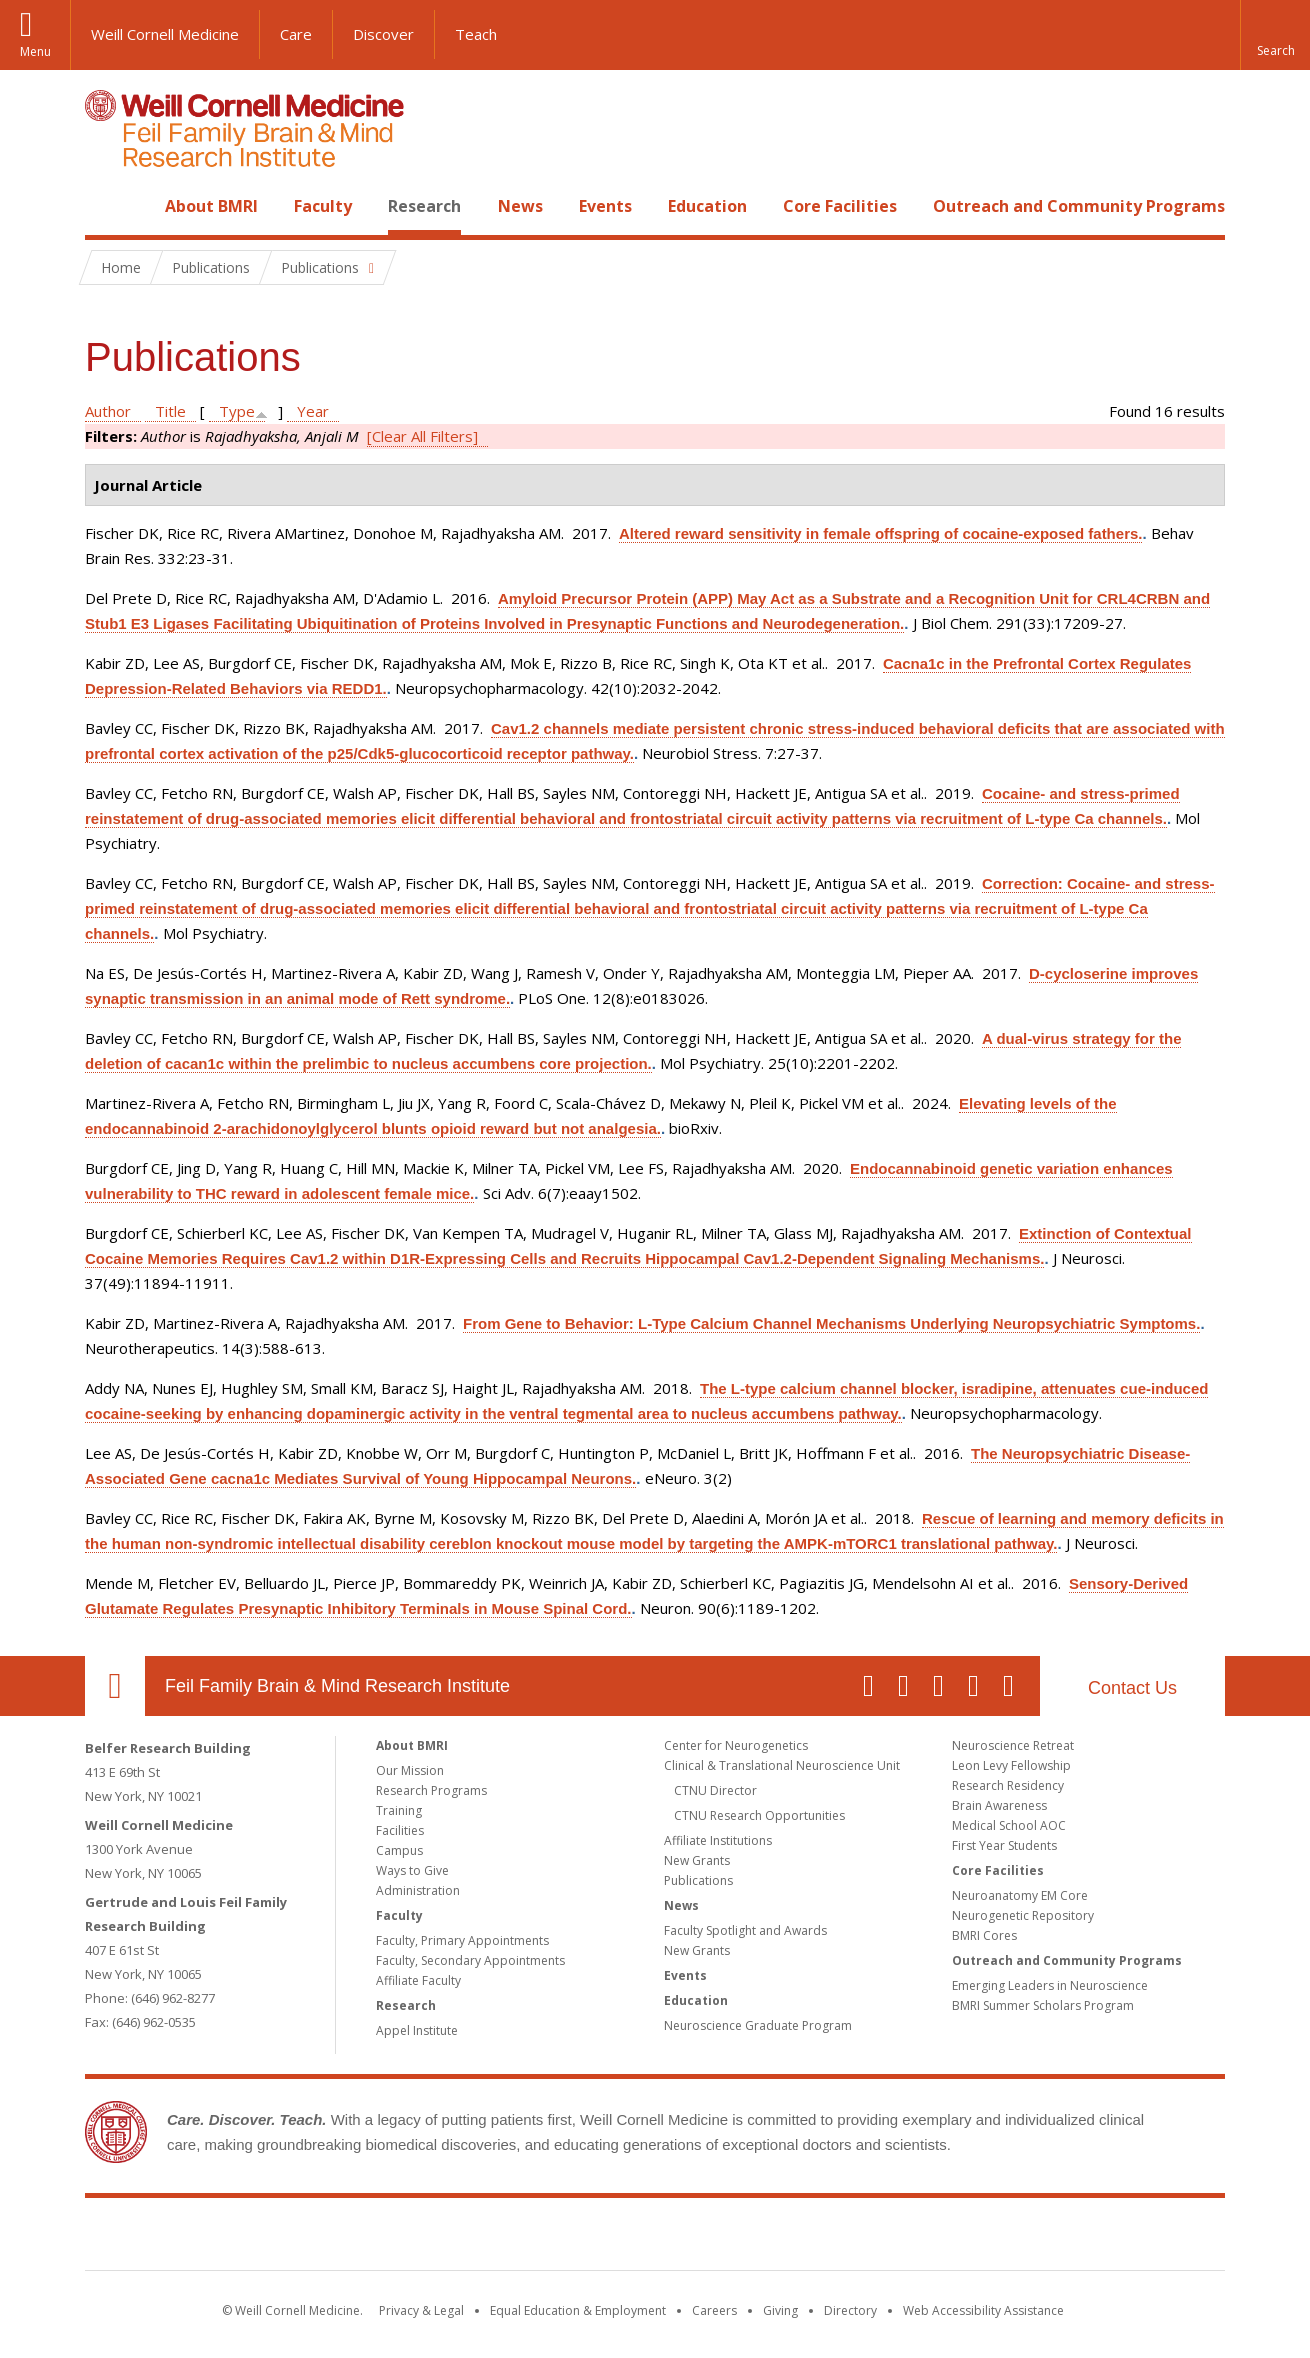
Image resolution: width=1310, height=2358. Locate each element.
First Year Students (1004, 1845)
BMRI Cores (984, 1935)
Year (313, 411)
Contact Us (1132, 1688)
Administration (418, 1890)
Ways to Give (412, 1870)
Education (707, 206)
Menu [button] (35, 51)
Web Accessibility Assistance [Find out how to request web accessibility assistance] (983, 2310)
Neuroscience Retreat (1013, 1745)
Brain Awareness (999, 1805)
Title (170, 411)
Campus (399, 1850)
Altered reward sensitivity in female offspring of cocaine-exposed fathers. (880, 533)
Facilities (400, 1830)
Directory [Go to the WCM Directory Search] (850, 2310)
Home (107, 206)
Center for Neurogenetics (736, 1745)
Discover (383, 34)
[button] (1275, 35)
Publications (698, 1880)
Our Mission (410, 1770)
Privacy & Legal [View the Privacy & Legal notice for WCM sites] (421, 2310)
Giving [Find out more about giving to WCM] (780, 2310)
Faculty (323, 206)
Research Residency (1008, 1785)
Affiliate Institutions (718, 1840)
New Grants (697, 1860)
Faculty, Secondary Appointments (470, 1960)
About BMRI (211, 206)
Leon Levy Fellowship (1011, 1765)
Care (296, 34)
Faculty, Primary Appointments (462, 1940)
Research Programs (431, 1790)
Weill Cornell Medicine (165, 34)
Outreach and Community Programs (1079, 206)
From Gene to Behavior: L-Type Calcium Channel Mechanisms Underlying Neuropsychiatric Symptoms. (831, 1323)
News (520, 206)
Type (237, 411)
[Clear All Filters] (422, 436)
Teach (476, 34)
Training (399, 1810)
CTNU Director (715, 1790)
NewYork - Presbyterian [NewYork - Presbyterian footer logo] (822, 2238)
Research (424, 206)
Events (605, 206)
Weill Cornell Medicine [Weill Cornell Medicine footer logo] (509, 2238)
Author (108, 411)
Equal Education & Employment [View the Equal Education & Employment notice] (578, 2310)
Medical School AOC (1009, 1825)
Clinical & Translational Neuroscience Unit (782, 1765)
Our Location (115, 1686)
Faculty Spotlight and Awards (745, 1930)
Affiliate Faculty (418, 1980)
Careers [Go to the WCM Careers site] (714, 2310)
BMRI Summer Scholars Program (1043, 2005)
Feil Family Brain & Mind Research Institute (337, 1686)
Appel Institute (417, 2030)
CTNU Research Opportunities (759, 1815)
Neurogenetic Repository (1023, 1915)
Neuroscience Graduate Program (758, 2025)
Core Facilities (840, 206)
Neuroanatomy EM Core (1020, 1895)
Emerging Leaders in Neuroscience (1050, 1985)
